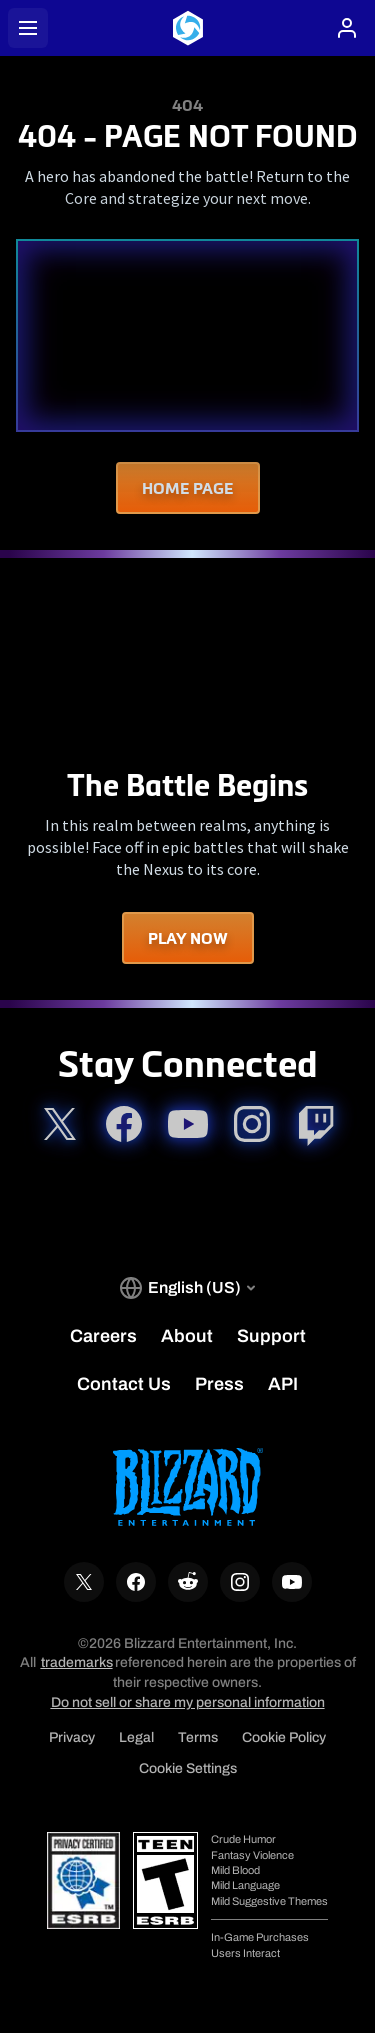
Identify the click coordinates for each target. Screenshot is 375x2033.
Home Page (188, 488)
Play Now (188, 938)
